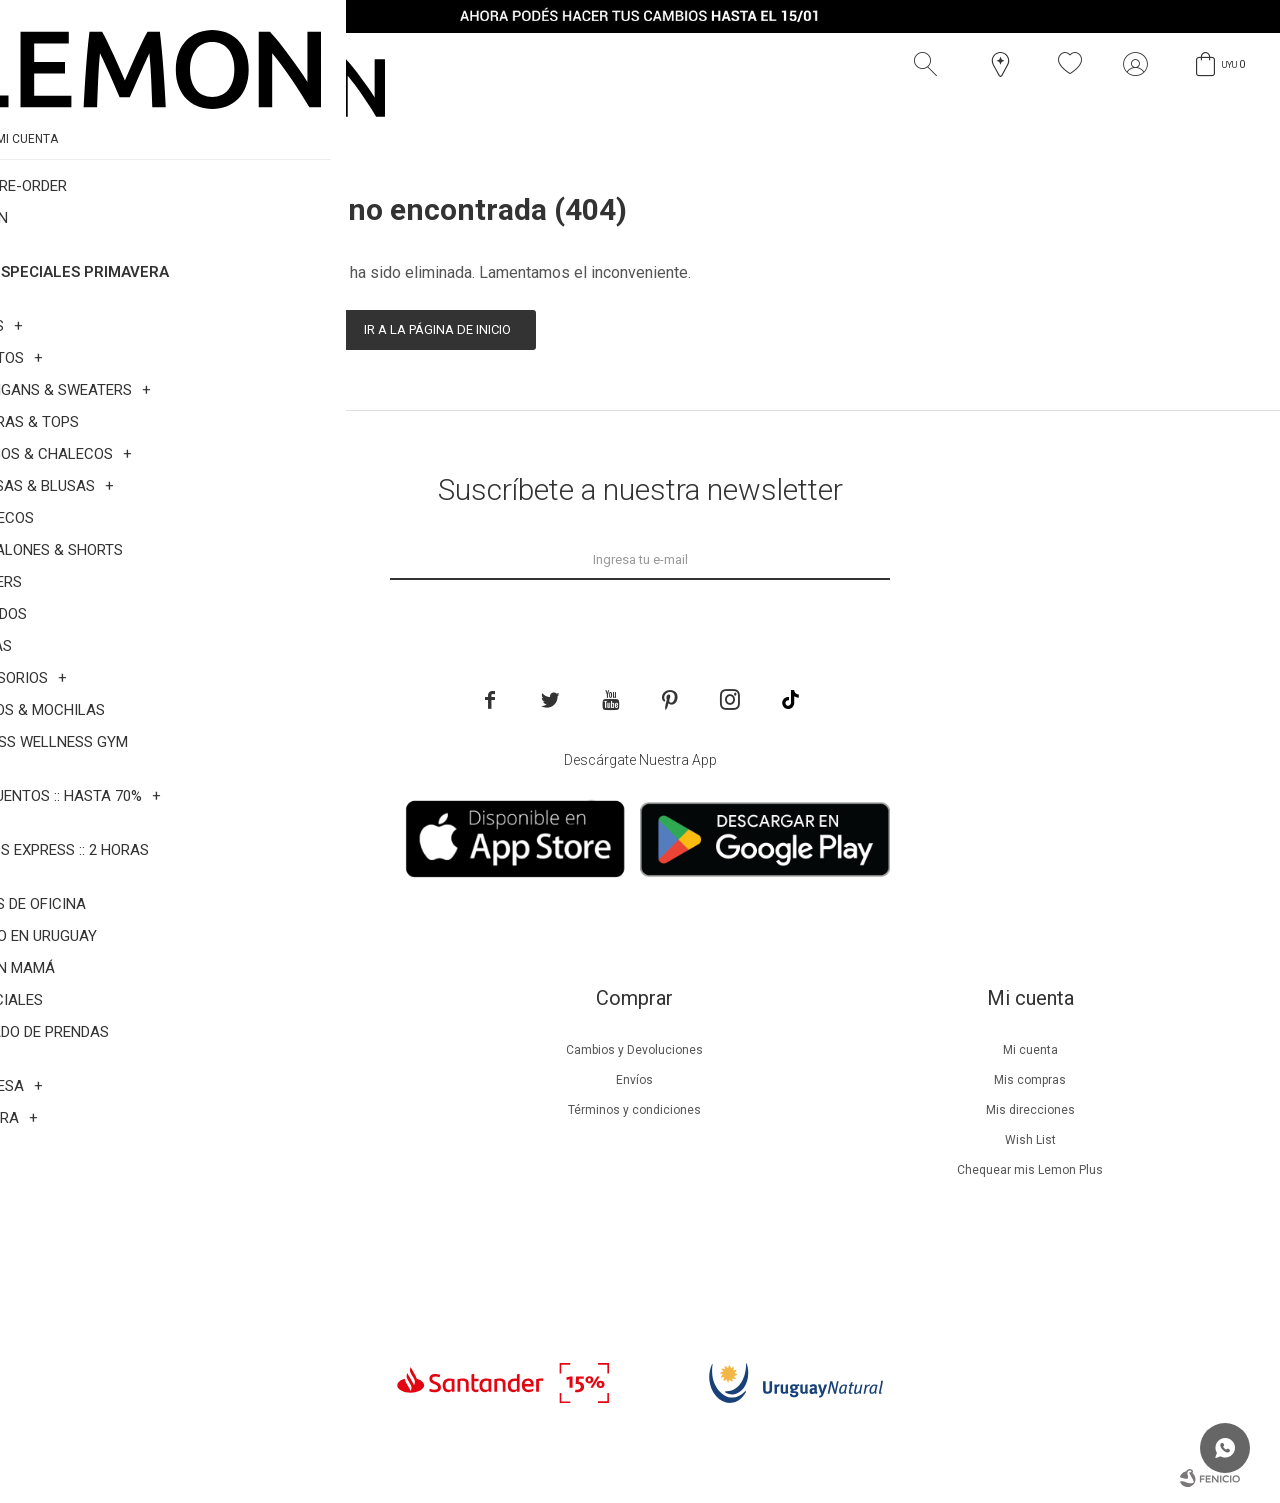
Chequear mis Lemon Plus (1030, 1170)
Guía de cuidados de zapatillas (238, 1170)
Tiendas (238, 1200)
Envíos (634, 1080)
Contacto (238, 1230)
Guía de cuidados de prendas (238, 1140)
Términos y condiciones (634, 1110)
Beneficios (238, 1080)
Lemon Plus (238, 1110)
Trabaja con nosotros (238, 1260)
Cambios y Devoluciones (634, 1050)
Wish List (1030, 1140)
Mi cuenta (1030, 1050)
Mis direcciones (1030, 1110)
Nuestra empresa (238, 1050)
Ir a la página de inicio (437, 329)
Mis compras (1030, 1080)
